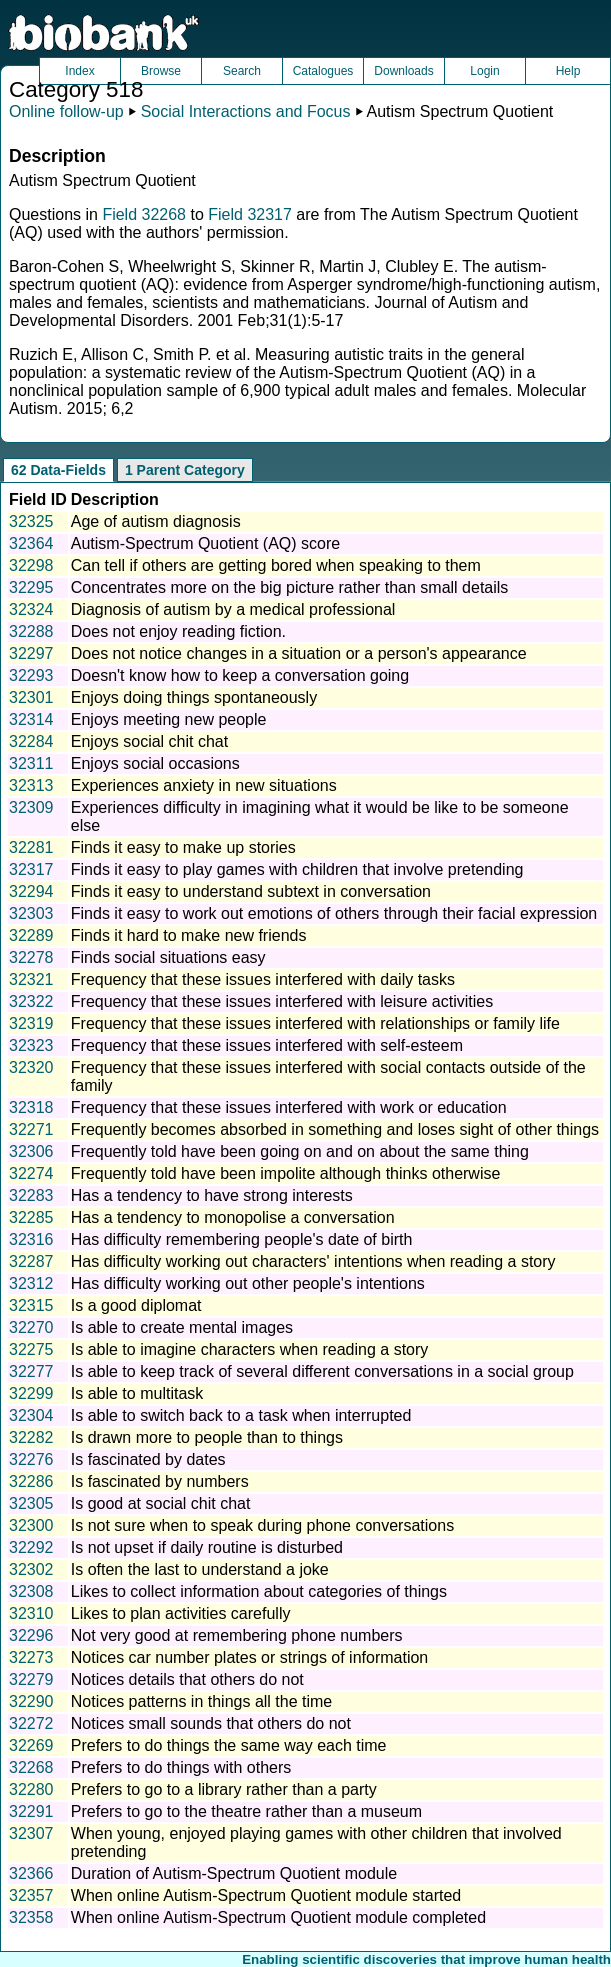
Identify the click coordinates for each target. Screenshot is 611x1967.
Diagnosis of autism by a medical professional (233, 609)
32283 (31, 1195)
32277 (31, 1371)
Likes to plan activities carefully (181, 1613)
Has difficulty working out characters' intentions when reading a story (313, 1261)
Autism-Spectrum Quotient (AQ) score (205, 543)
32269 (31, 1745)
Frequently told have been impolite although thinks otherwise (286, 1173)
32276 (31, 1459)
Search (242, 71)
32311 (31, 763)
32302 (31, 1569)
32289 (31, 935)
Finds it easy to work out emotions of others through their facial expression (334, 913)
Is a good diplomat (136, 1305)
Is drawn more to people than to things (207, 1437)
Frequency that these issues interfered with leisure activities (282, 1001)
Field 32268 (144, 214)
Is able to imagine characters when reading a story (250, 1349)
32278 (31, 957)
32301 (31, 697)
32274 (31, 1173)
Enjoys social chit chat (149, 741)
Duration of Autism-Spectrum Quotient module (234, 1873)
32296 (31, 1635)
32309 (31, 807)
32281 (31, 847)
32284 (31, 741)
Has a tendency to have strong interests (212, 1195)
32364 (31, 543)
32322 (31, 1001)
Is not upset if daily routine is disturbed (207, 1547)
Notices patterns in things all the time (201, 1701)
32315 (31, 1305)
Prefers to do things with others (181, 1767)
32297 (31, 653)
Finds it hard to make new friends (189, 935)
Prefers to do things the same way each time (229, 1745)
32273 (31, 1657)
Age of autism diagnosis (156, 521)
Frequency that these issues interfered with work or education (289, 1107)
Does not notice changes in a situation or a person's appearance (299, 653)
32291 (31, 1811)
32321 (31, 979)
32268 (31, 1767)
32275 (31, 1349)
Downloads (403, 71)
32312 (31, 1283)
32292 (31, 1547)
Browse (161, 71)
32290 (31, 1701)
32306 (31, 1151)
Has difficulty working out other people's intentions (248, 1283)
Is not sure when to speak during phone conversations (262, 1525)
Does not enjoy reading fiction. (178, 631)
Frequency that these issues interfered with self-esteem (267, 1045)
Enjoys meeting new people (169, 719)
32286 (31, 1481)
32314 (31, 719)
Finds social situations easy (168, 957)
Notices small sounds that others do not (211, 1723)
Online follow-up (66, 111)
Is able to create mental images (182, 1327)
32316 (31, 1239)
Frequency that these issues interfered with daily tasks (263, 979)
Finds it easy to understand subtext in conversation (251, 891)
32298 (31, 565)
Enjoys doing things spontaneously (194, 697)
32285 (31, 1217)
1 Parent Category (185, 470)
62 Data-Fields (58, 470)
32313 (31, 785)
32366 (31, 1873)
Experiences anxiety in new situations (204, 785)
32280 (31, 1789)
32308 (31, 1591)
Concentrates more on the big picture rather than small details (290, 587)
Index (79, 71)
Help (568, 71)
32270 (31, 1327)
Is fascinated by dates (148, 1459)
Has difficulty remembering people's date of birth (242, 1239)
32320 (31, 1067)
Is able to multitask (137, 1393)
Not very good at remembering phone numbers (237, 1635)
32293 (31, 675)
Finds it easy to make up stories (183, 847)
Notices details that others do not (187, 1679)
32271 (31, 1129)
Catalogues (323, 71)
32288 (31, 631)
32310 (31, 1613)
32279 (31, 1679)
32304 (31, 1415)
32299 (31, 1393)
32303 (31, 913)
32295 (31, 587)
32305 (31, 1503)
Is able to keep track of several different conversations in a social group (322, 1371)
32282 (31, 1437)
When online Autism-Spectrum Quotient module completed (278, 1917)
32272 (31, 1723)
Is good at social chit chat (161, 1503)
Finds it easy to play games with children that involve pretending (297, 869)
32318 (31, 1107)
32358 (31, 1917)
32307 (31, 1833)
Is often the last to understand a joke (200, 1569)
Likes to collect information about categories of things (259, 1591)
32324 (31, 609)
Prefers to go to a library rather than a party (224, 1789)
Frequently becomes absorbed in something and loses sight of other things (335, 1129)
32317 (31, 869)
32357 (31, 1895)
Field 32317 (250, 214)
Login (484, 71)
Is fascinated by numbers (160, 1481)
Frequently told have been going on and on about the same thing (300, 1151)
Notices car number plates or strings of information (249, 1657)
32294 (31, 891)
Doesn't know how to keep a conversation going (240, 675)
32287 (31, 1261)
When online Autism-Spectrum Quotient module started (266, 1895)
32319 (31, 1023)
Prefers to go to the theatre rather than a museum (246, 1811)
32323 (31, 1045)
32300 (31, 1525)
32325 (31, 521)
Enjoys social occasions (155, 763)
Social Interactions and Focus (246, 111)
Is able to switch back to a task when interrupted (241, 1415)
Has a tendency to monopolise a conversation (233, 1217)
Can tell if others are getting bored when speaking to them (276, 565)
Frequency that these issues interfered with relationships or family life (315, 1023)
